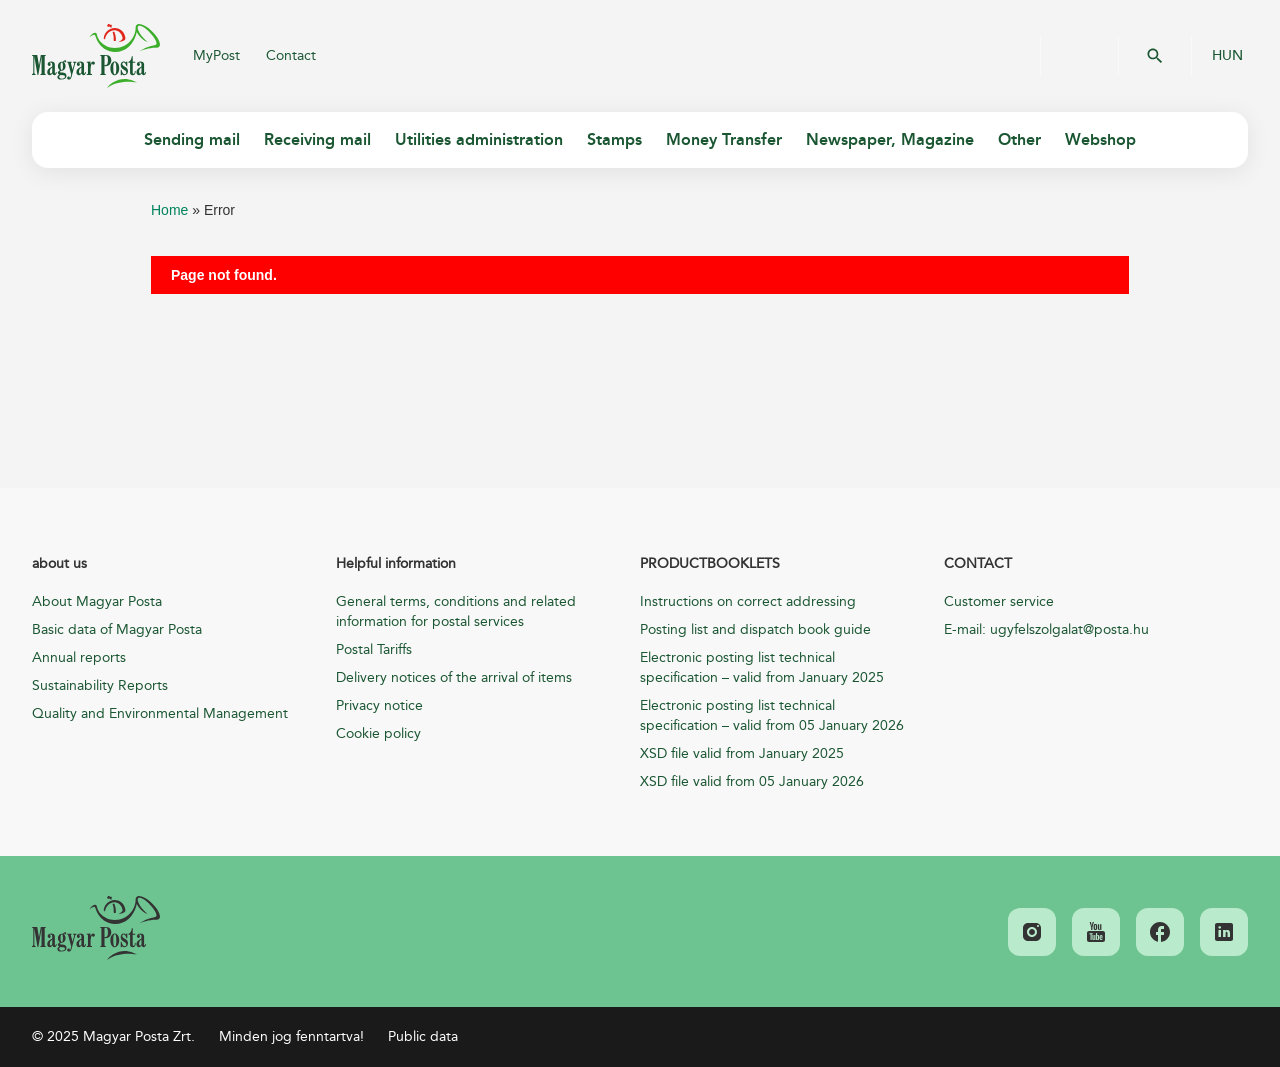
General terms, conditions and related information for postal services (456, 611)
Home (169, 210)
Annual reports (79, 657)
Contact (291, 55)
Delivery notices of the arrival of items (454, 677)
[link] (96, 928)
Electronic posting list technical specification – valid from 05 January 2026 (772, 715)
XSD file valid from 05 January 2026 (752, 781)
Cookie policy (378, 733)
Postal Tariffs (374, 649)
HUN (1227, 56)
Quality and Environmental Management (160, 713)
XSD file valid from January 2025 (742, 753)
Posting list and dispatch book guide (755, 629)
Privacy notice (379, 705)
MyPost (216, 55)
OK (1155, 56)
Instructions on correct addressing (748, 601)
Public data (423, 1036)
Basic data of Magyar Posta (117, 629)
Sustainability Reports (100, 685)
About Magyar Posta (97, 601)
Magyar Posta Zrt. (96, 56)
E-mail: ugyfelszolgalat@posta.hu (1046, 629)
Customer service (999, 601)
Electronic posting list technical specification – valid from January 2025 (762, 667)
